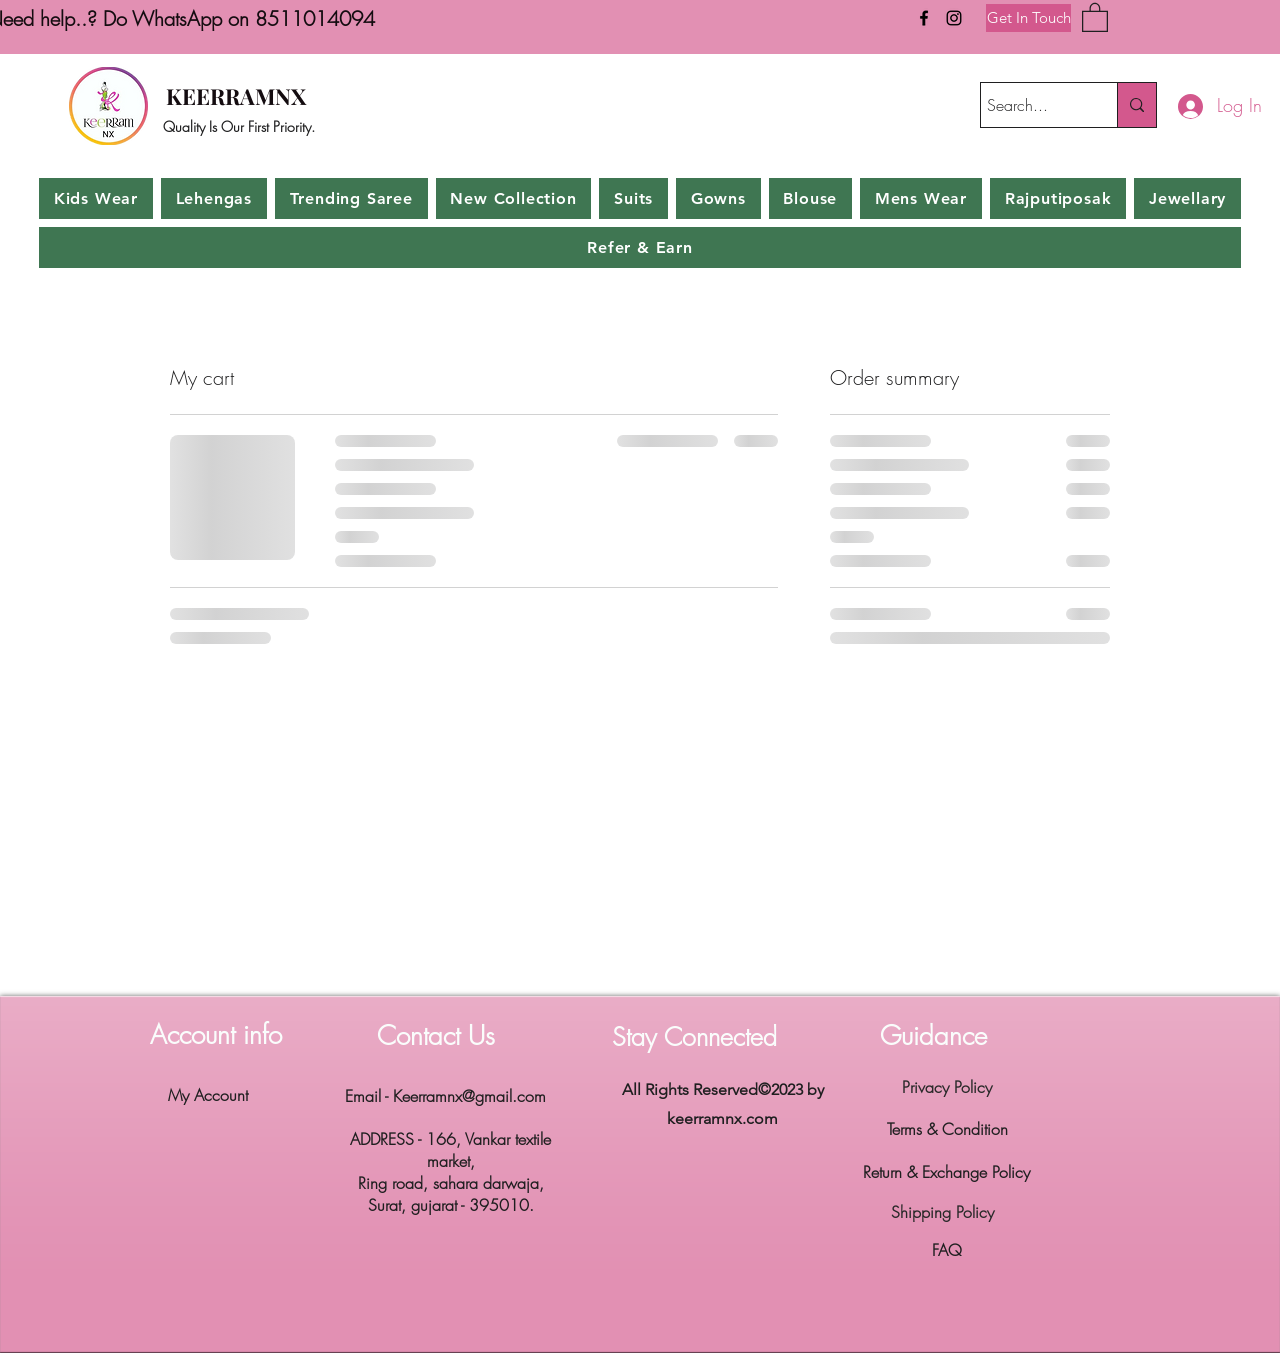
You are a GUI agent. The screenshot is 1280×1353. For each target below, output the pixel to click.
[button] (1095, 16)
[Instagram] (954, 18)
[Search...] (1031, 105)
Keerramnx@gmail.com (469, 1096)
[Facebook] (924, 18)
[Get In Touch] (1028, 18)
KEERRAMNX (236, 96)
